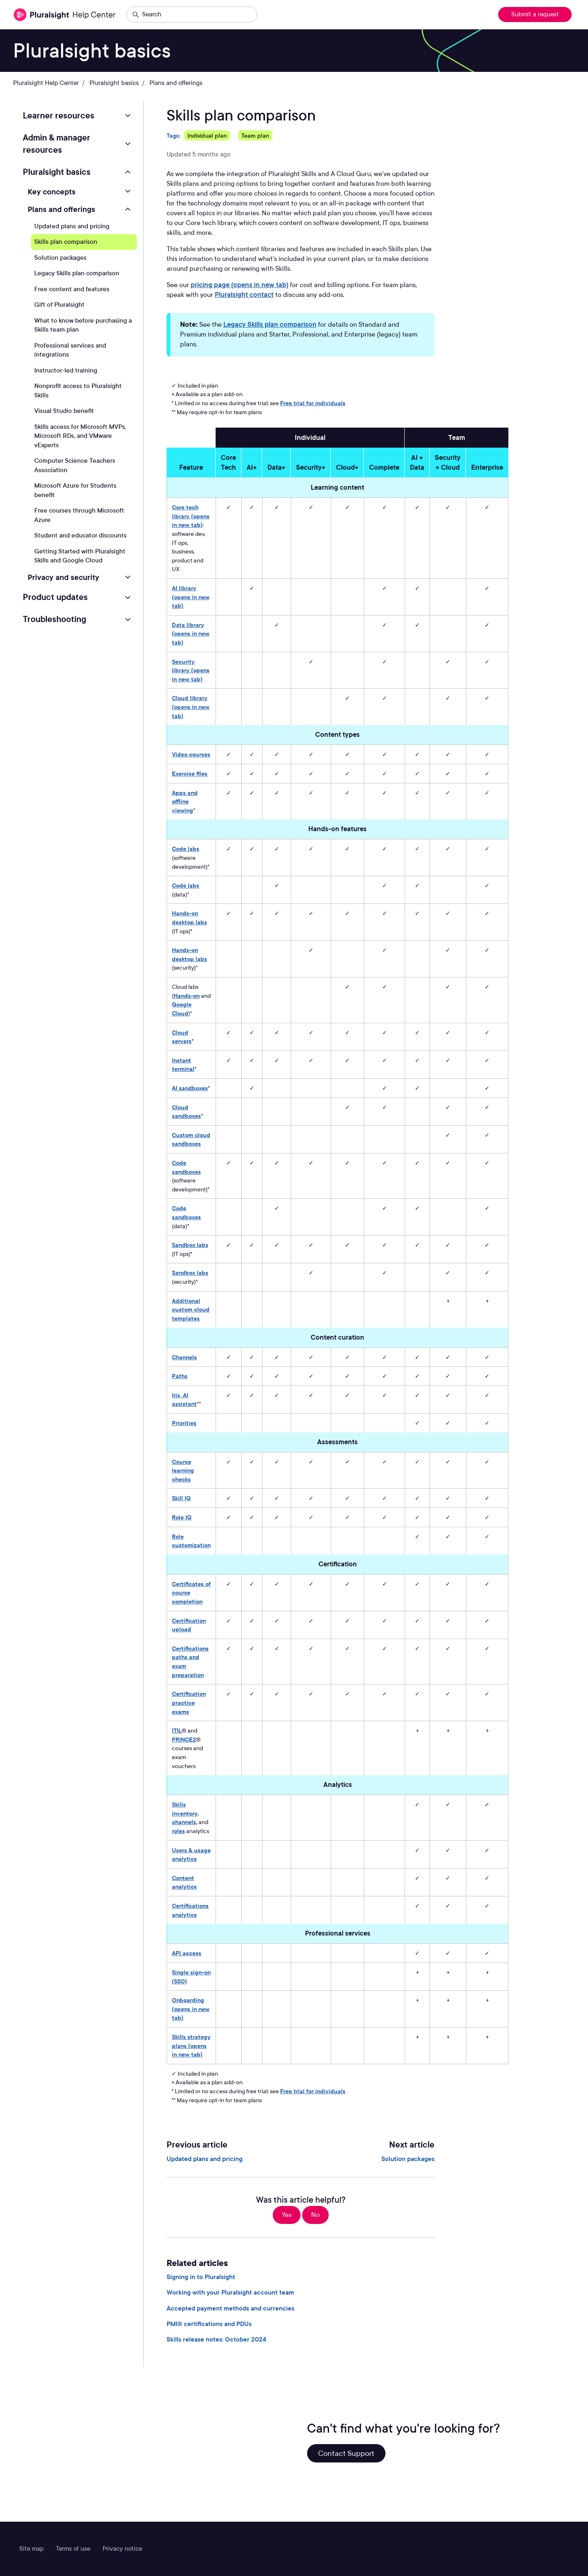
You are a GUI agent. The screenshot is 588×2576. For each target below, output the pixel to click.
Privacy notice (122, 2548)
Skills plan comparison (65, 241)
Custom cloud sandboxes (191, 1139)
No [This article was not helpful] (315, 2215)
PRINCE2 (184, 1739)
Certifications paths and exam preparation (190, 1661)
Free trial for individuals (312, 402)
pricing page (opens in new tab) (239, 285)
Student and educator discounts (80, 535)
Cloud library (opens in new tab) (190, 706)
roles (178, 1830)
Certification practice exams (189, 1702)
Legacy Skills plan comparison (269, 324)
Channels (184, 1357)
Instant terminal (183, 1065)
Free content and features (71, 289)
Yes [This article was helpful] (287, 2215)
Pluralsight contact (244, 295)
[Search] (192, 15)
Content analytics (184, 1882)
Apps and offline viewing (185, 801)
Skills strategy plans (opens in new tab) (191, 2045)
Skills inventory (185, 1809)
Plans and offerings (176, 83)
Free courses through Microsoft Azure (79, 515)
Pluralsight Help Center (46, 83)
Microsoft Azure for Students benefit (75, 490)
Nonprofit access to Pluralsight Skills (78, 390)
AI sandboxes (190, 1087)
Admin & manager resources (56, 144)
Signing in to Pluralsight (201, 2277)
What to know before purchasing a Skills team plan (83, 325)
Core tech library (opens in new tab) (190, 516)
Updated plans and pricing (205, 2159)
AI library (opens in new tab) (190, 596)
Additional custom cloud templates (190, 1309)
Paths (179, 1375)
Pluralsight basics (114, 83)
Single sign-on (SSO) (191, 1977)
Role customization (191, 1541)
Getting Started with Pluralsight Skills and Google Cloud (79, 556)
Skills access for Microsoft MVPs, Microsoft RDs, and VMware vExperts (80, 436)
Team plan (255, 135)
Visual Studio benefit (64, 411)
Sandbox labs (190, 1244)
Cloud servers (182, 1037)
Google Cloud (182, 1009)
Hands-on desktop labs (189, 918)
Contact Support (346, 2453)
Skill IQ (181, 1497)
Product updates (55, 597)
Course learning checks (183, 1470)
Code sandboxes (186, 1167)
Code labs (185, 848)
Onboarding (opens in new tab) (190, 2008)
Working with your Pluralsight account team (230, 2292)
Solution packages (407, 2159)
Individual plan (207, 135)
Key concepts (52, 191)
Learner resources (58, 115)
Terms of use (73, 2548)
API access (186, 1952)
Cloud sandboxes (186, 1112)
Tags (173, 135)
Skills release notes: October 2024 (216, 2339)
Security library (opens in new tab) (190, 670)
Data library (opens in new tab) (190, 633)
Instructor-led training (65, 370)
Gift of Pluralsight (59, 304)
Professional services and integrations (70, 350)
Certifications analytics (190, 1910)
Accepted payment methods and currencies (230, 2308)
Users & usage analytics (191, 1854)
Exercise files (189, 773)
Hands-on (187, 995)
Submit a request (535, 14)
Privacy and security (63, 577)
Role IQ (182, 1517)
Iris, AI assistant (184, 1399)
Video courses (191, 754)
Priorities (184, 1422)
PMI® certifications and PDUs (209, 2324)
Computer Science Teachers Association (74, 465)
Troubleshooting (54, 619)
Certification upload (189, 1625)
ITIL (177, 1730)
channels (184, 1821)
